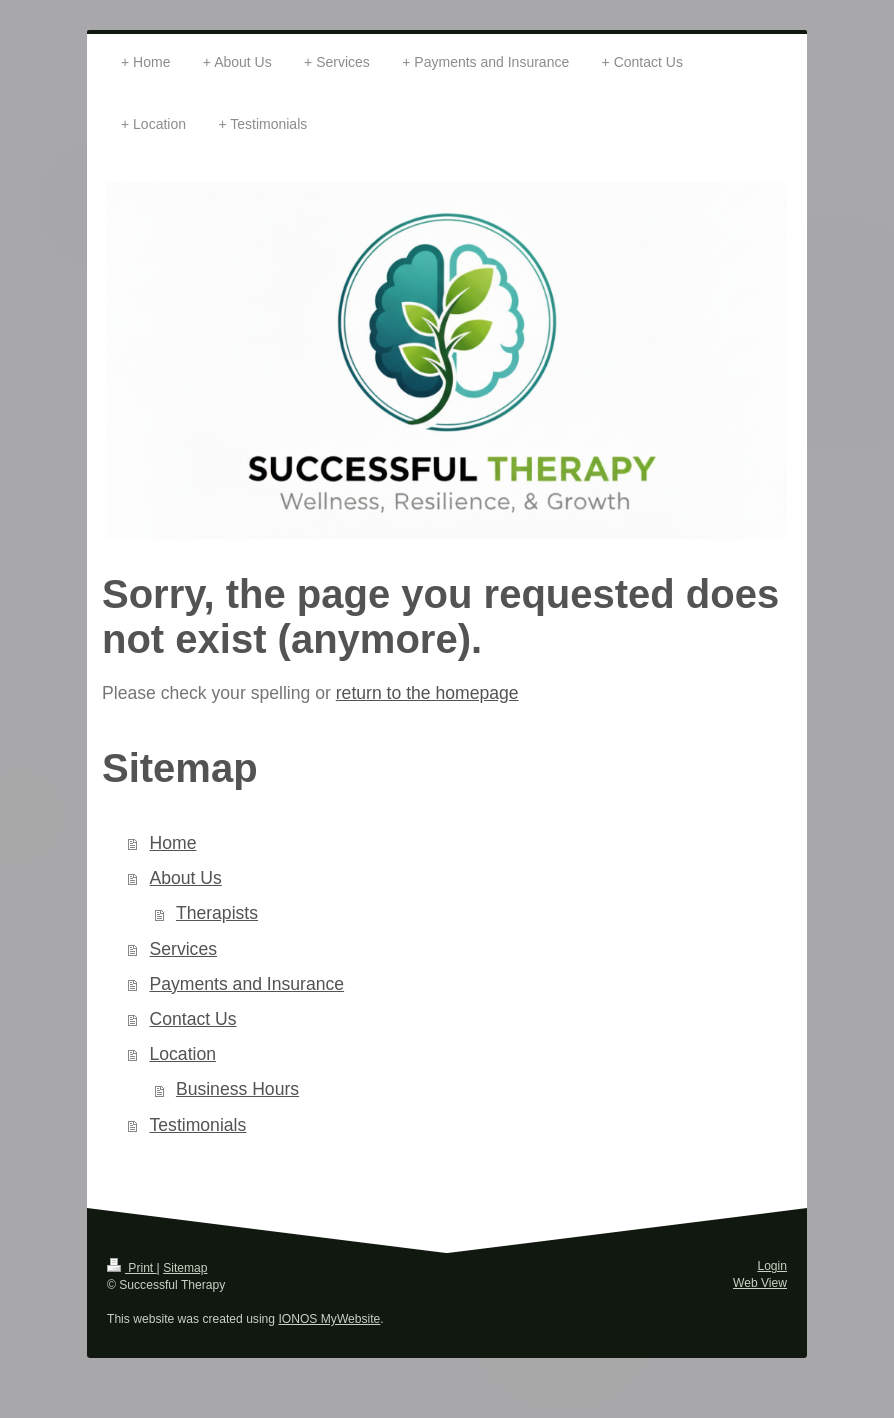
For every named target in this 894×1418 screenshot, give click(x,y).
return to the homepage (427, 693)
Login (772, 1266)
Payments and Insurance (247, 984)
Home (173, 843)
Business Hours (237, 1089)
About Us (186, 878)
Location (183, 1054)
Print (132, 1268)
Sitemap (185, 1268)
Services (183, 949)
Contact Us (193, 1019)
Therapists (217, 913)
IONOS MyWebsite (329, 1319)
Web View (760, 1283)
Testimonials (198, 1125)
